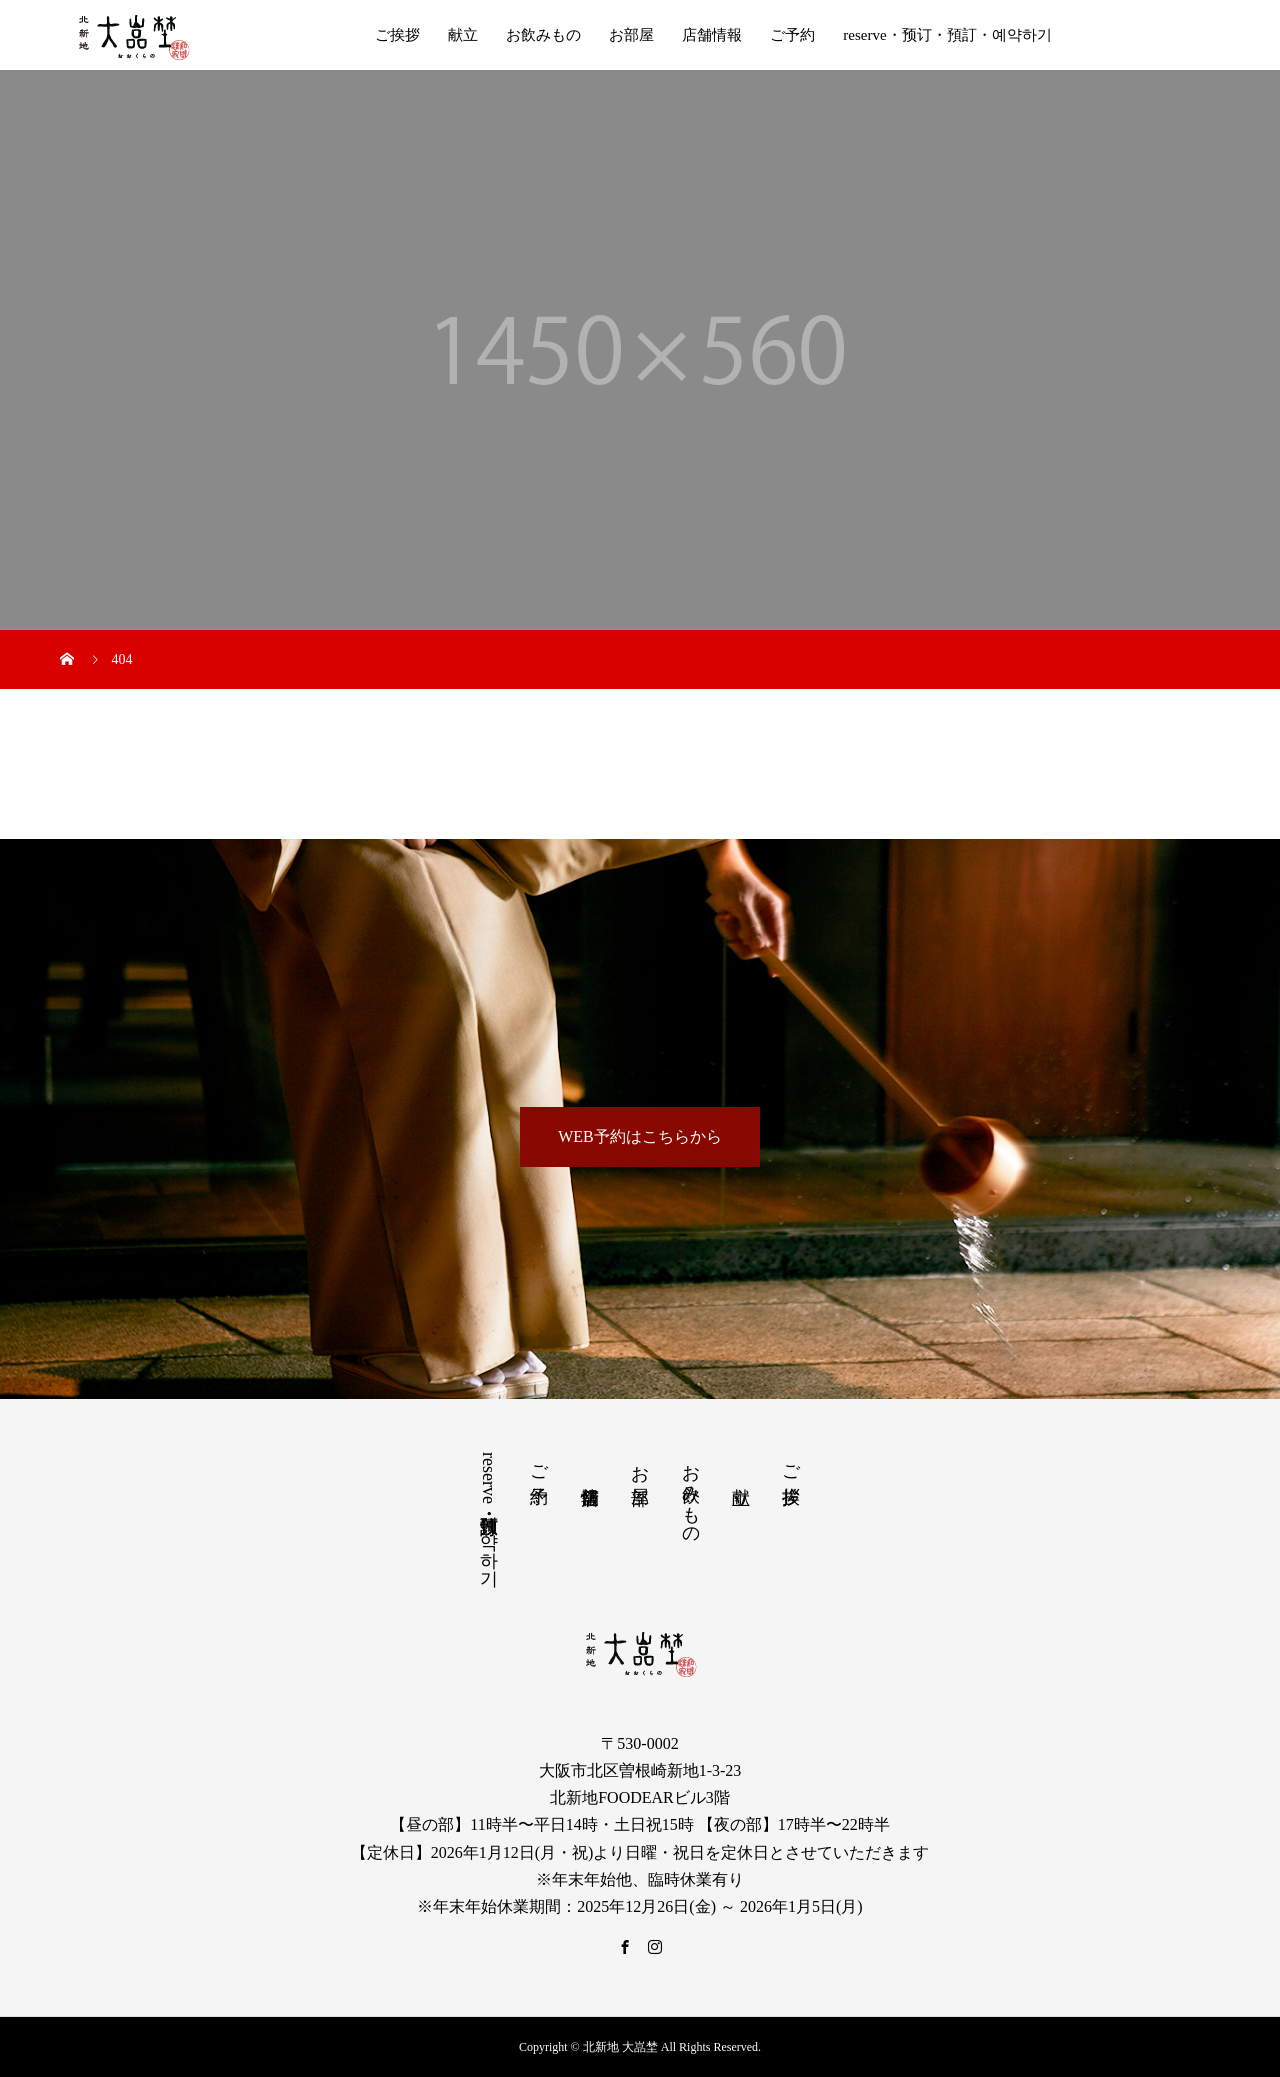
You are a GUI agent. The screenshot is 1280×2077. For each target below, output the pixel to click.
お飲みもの (543, 35)
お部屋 (631, 35)
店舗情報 (712, 35)
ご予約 (792, 35)
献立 (463, 35)
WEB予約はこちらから (640, 1136)
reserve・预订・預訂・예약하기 (947, 35)
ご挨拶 (397, 35)
